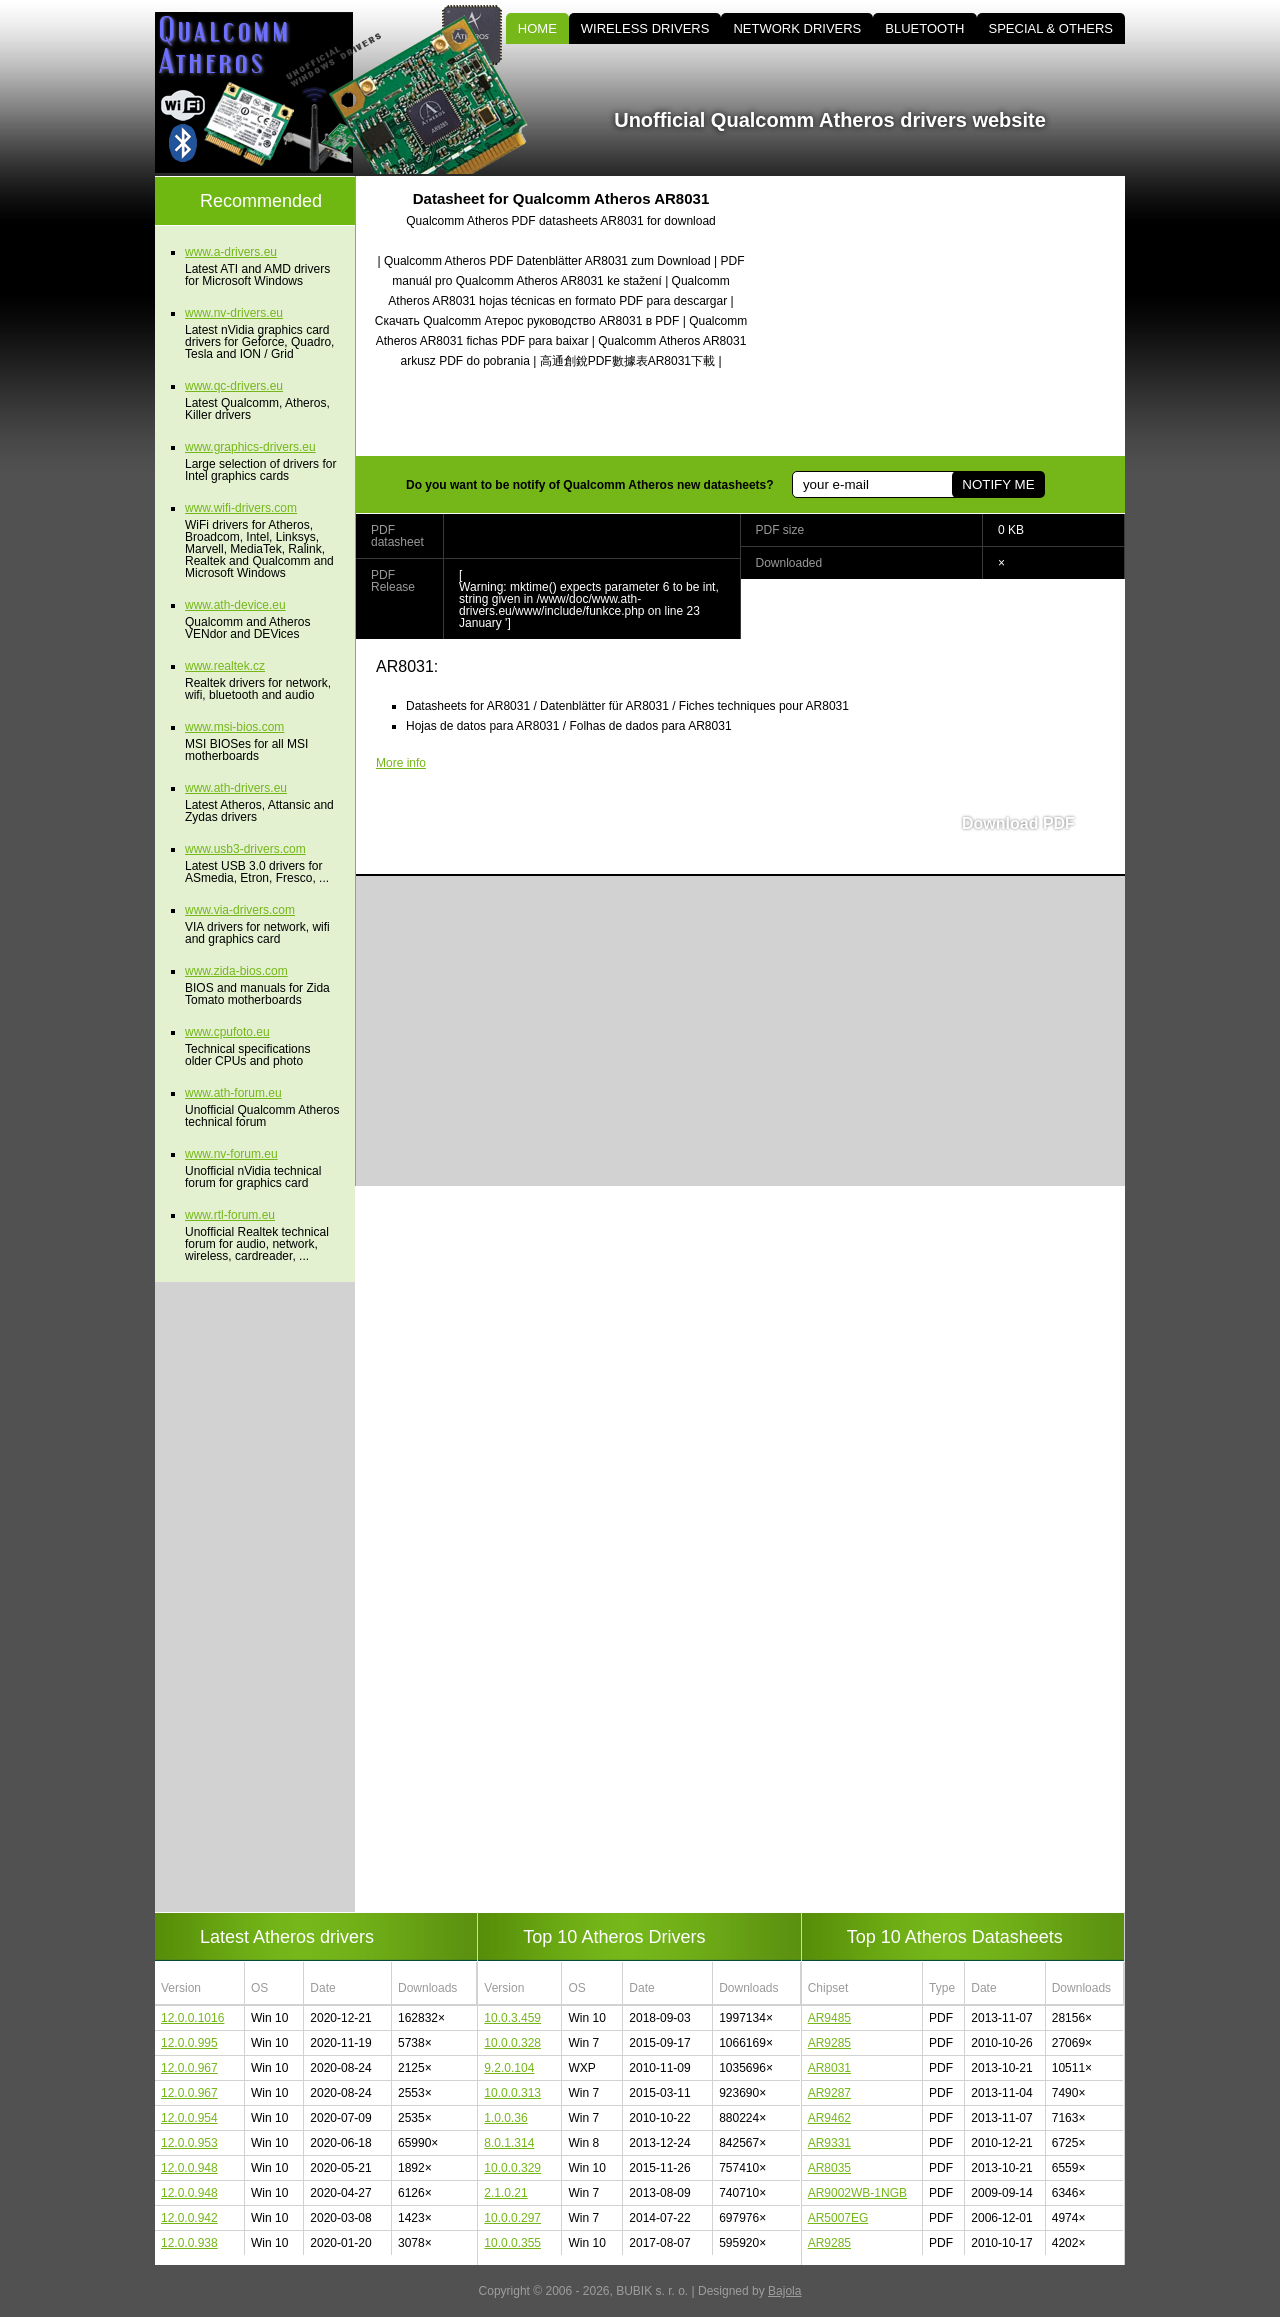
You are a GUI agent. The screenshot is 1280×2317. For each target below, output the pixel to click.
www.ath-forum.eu (233, 1093)
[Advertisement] (955, 316)
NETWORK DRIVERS (797, 28)
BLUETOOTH (924, 28)
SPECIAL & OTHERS (1051, 28)
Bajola (784, 2291)
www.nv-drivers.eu (234, 313)
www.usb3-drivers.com (245, 849)
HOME (537, 28)
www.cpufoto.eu (227, 1032)
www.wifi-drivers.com (241, 508)
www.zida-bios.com (236, 971)
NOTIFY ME (998, 484)
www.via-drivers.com (240, 910)
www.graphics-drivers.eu (250, 447)
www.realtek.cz (225, 666)
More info (401, 763)
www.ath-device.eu (235, 605)
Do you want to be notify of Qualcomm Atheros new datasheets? (590, 485)
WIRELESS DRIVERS (645, 28)
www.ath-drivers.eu (236, 788)
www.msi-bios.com (234, 727)
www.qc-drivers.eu (234, 386)
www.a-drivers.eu (231, 252)
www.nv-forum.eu (231, 1154)
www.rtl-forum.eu (230, 1215)
